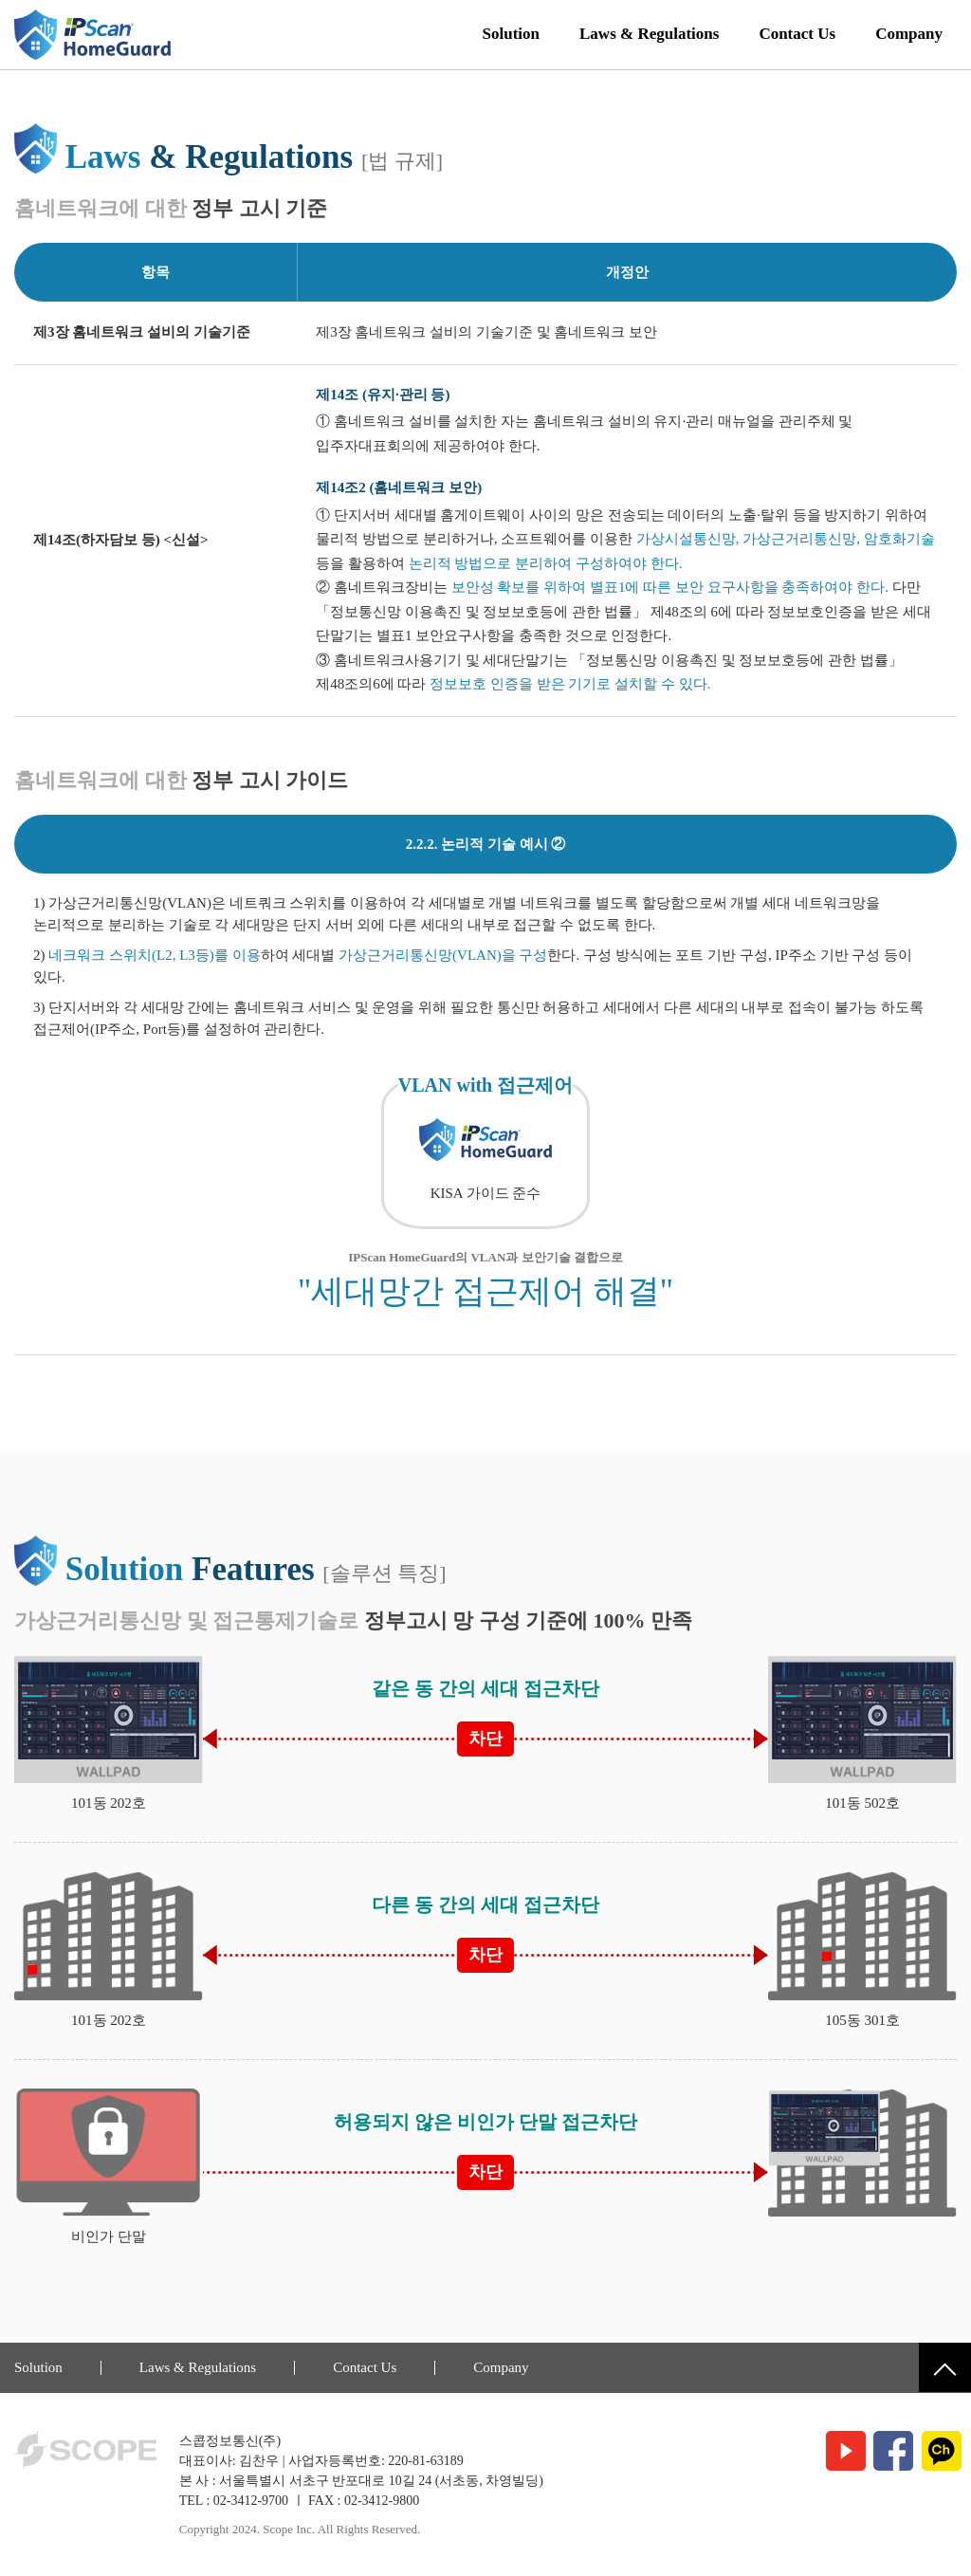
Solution (511, 34)
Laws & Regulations (649, 34)
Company (909, 34)
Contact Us (797, 34)
